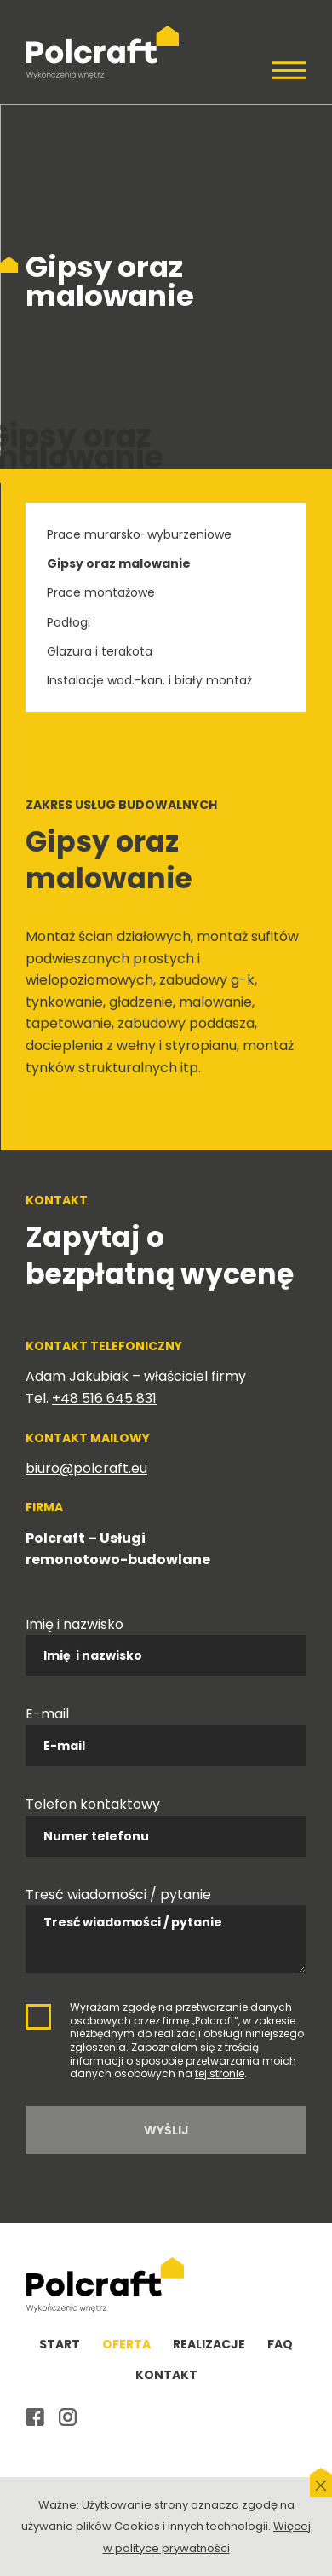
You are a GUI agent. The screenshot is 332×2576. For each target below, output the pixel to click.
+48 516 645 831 (104, 1398)
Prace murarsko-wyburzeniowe (139, 534)
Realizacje (209, 2344)
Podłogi (68, 622)
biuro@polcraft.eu (86, 1468)
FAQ (280, 2344)
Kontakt (166, 2374)
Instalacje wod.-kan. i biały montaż (149, 680)
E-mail (47, 1714)
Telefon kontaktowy (93, 1804)
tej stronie (219, 2073)
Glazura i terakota (99, 651)
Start (59, 2344)
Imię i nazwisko (74, 1624)
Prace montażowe (101, 592)
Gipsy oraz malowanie (119, 563)
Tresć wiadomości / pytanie (118, 1894)
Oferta (126, 2344)
